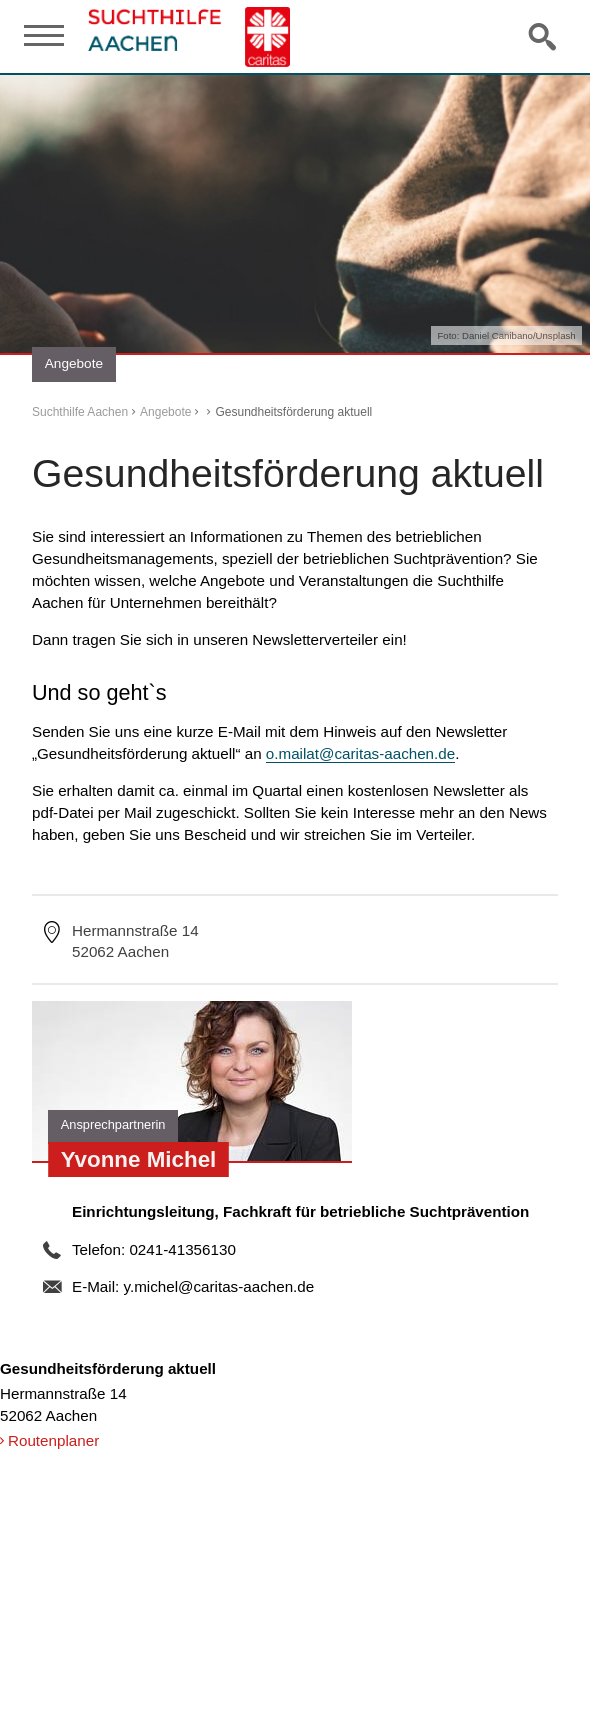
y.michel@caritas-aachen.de (218, 1286)
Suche (544, 36)
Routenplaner (53, 1440)
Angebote (165, 412)
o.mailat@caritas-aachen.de (360, 753)
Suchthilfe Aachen (80, 412)
